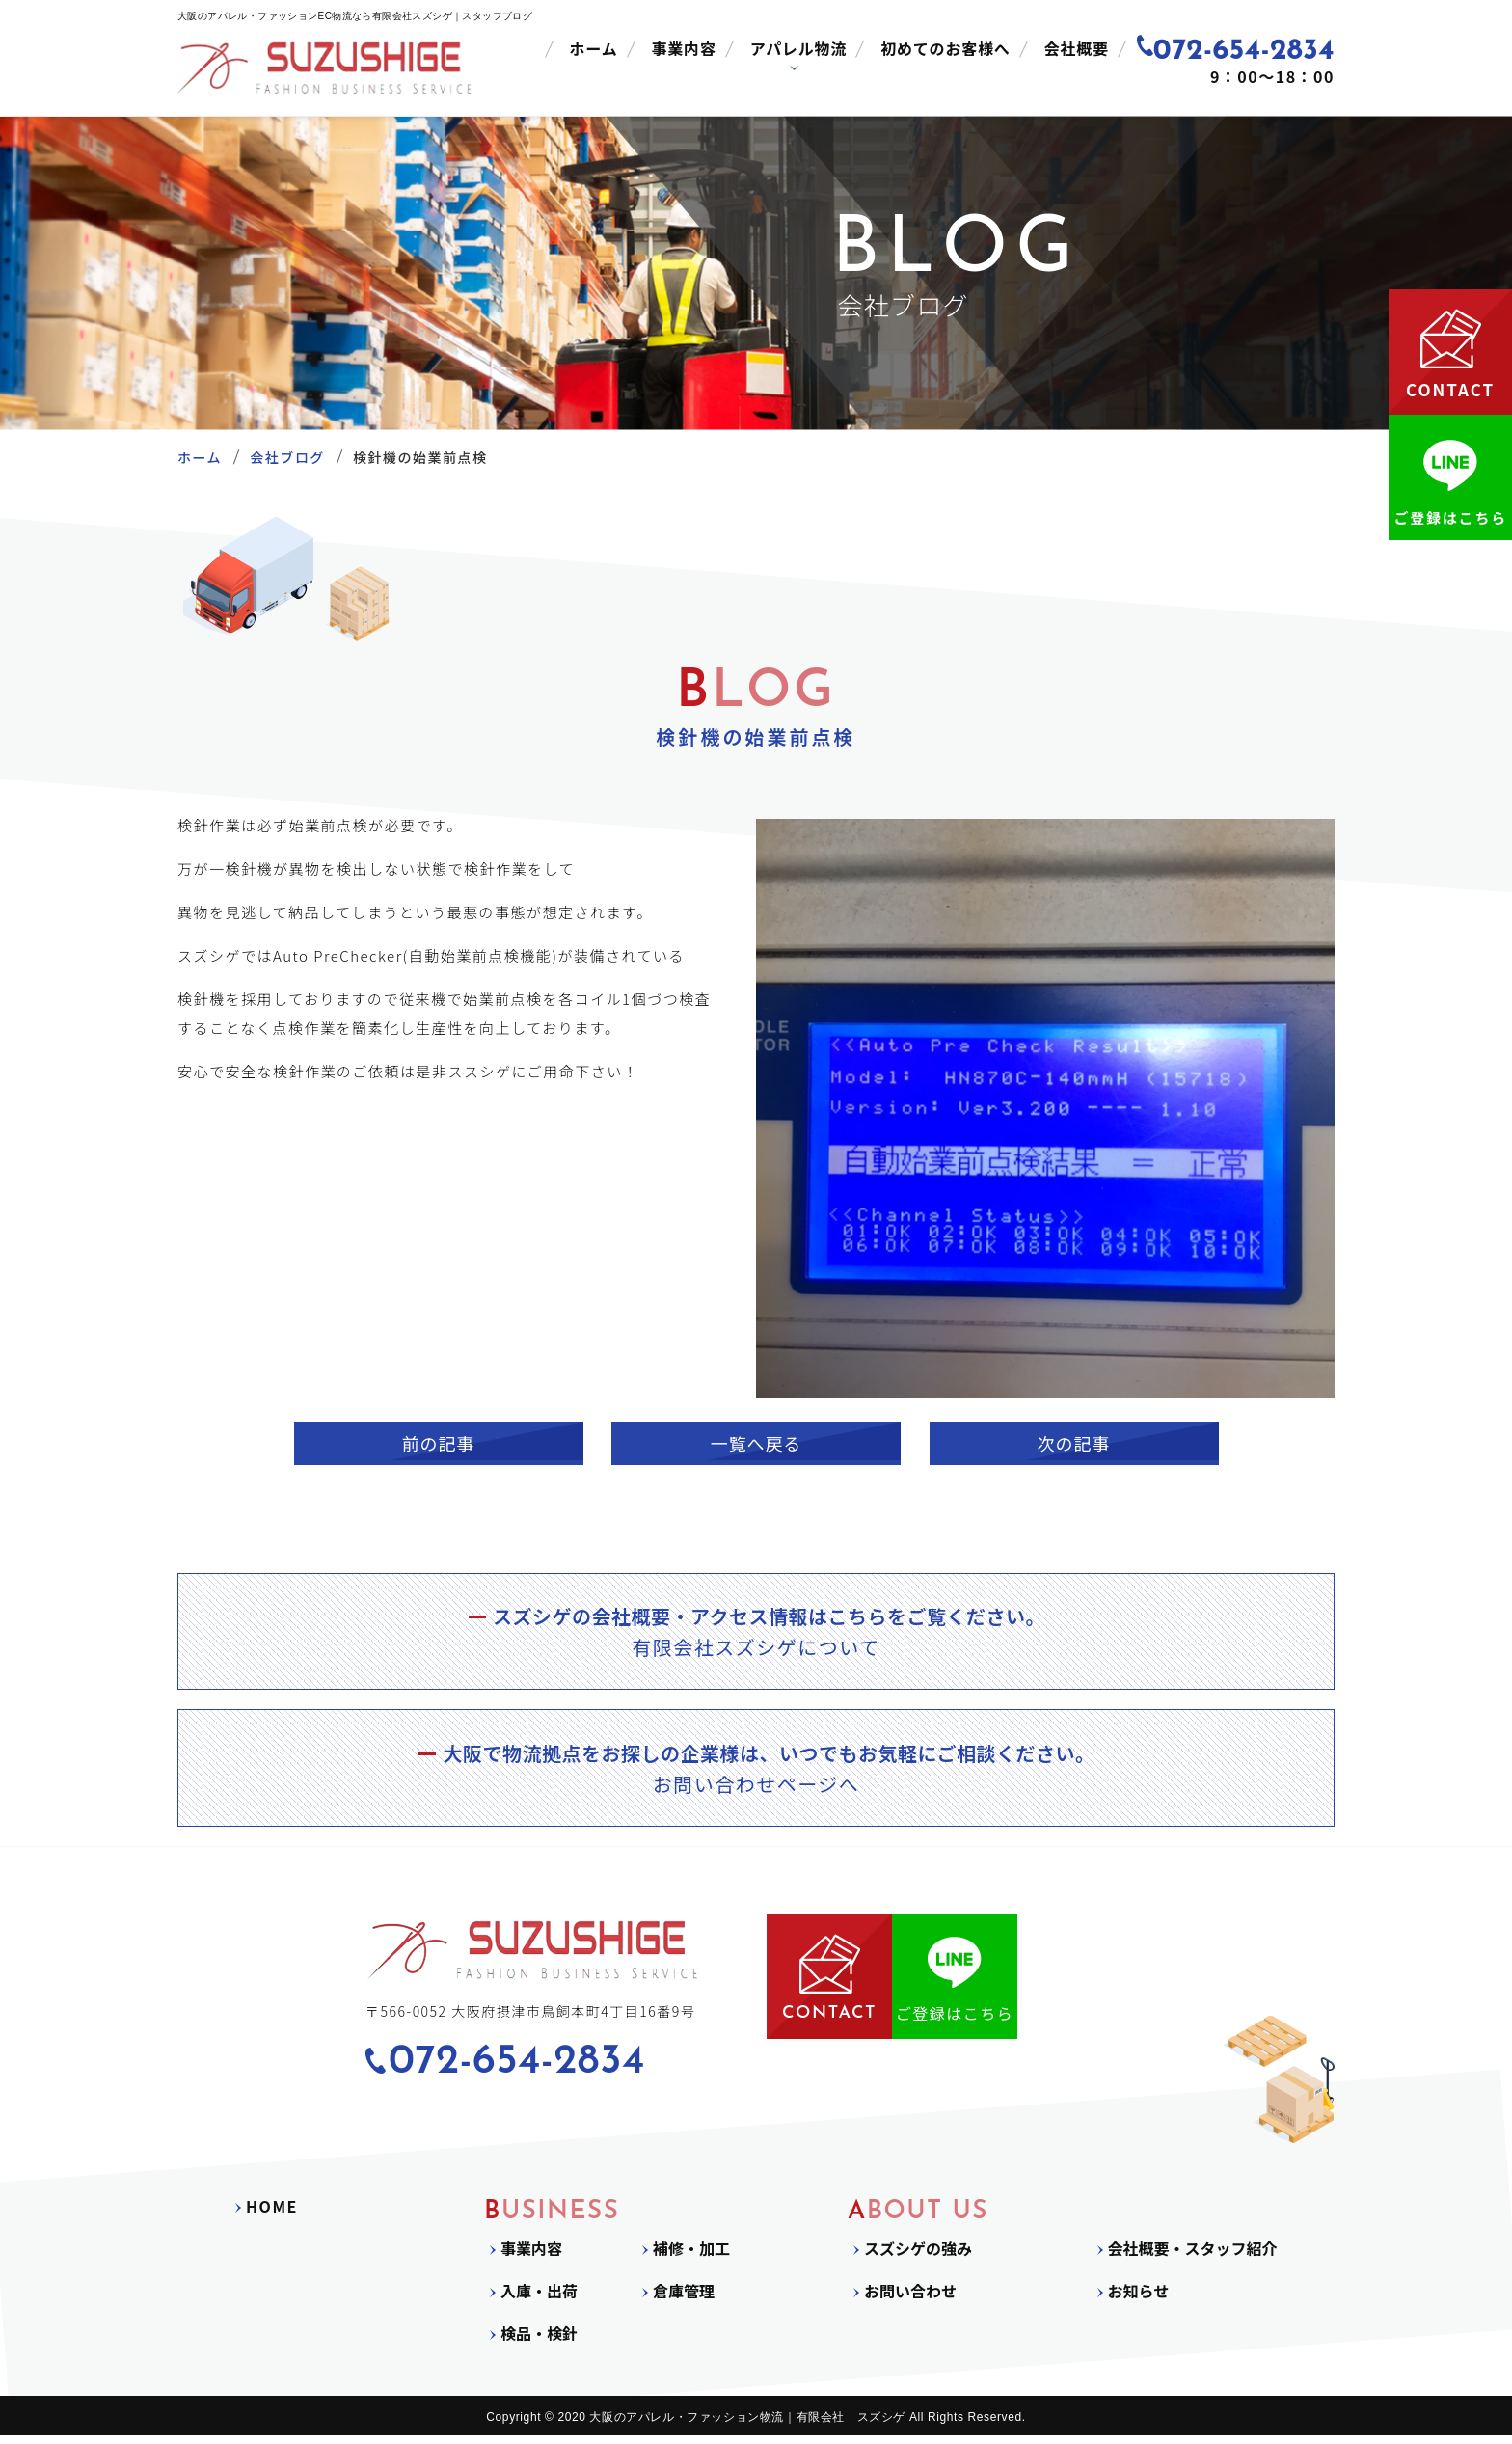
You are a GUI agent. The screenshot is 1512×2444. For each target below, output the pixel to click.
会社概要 (1076, 48)
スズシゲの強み (918, 2256)
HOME (272, 2214)
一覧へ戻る (756, 1442)
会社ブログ (287, 457)
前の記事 (438, 1442)
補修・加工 (691, 2256)
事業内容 (684, 48)
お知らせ (1139, 2299)
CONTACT (829, 1984)
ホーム (594, 48)
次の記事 (1074, 1442)
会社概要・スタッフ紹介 (1193, 2256)
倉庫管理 (684, 2299)
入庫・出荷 (539, 2299)
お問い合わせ (910, 2299)
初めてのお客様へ (945, 48)
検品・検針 (539, 2341)
